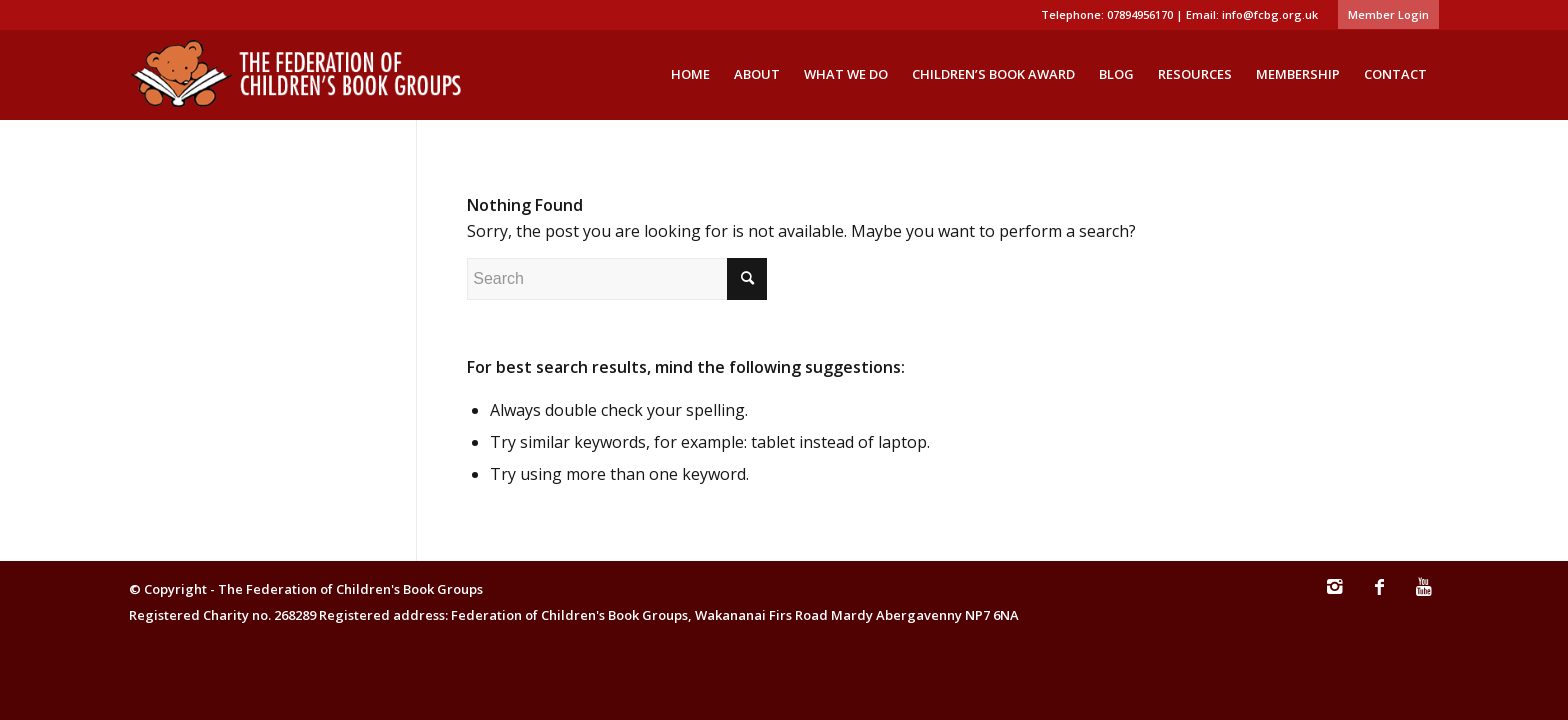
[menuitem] (1383, 15)
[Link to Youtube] (1424, 596)
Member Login (1388, 14)
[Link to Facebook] (1379, 596)
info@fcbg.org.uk (1270, 14)
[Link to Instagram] (1334, 596)
